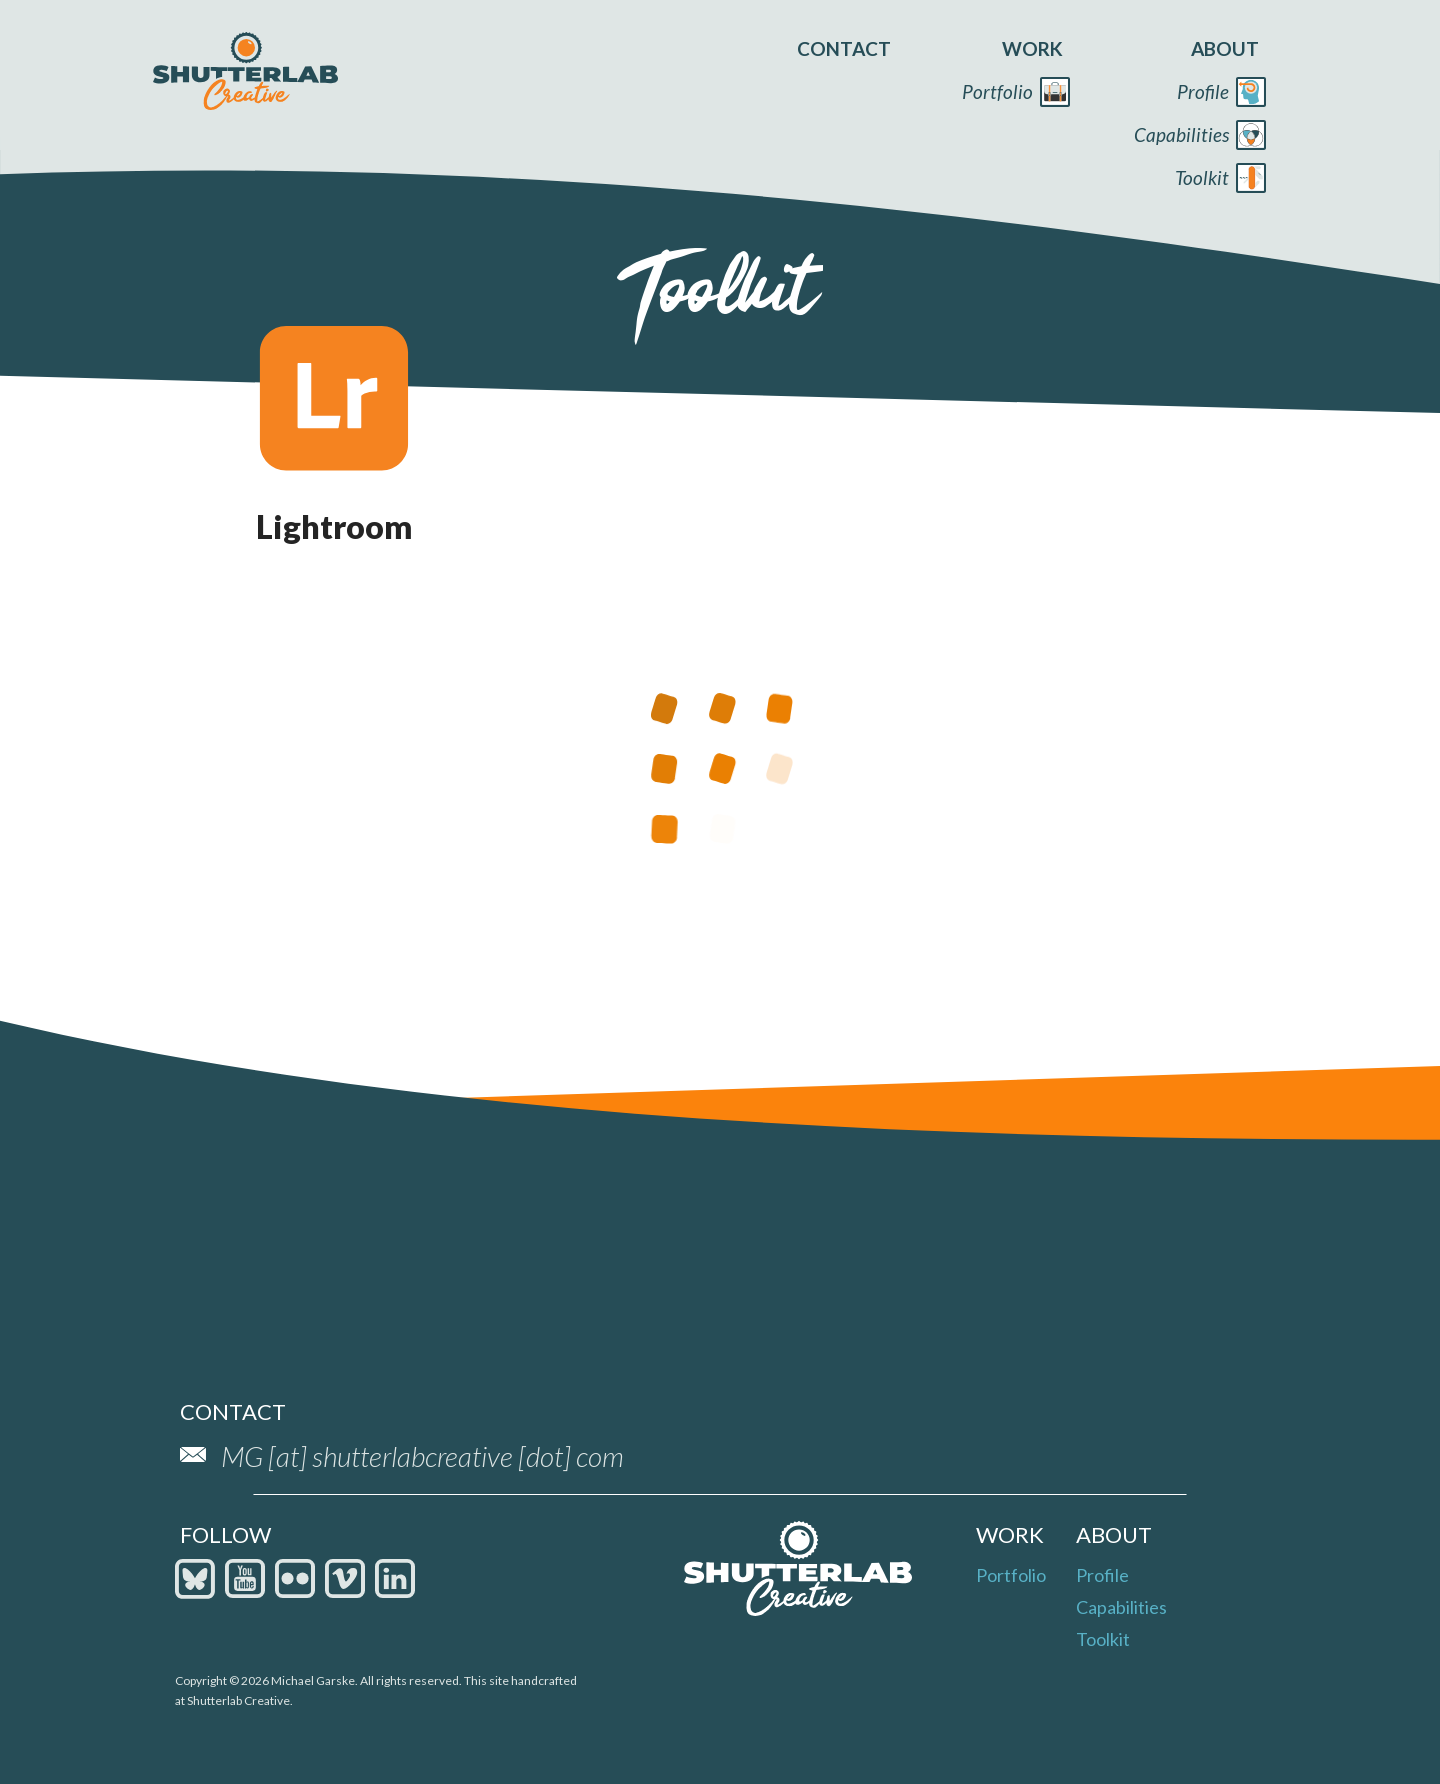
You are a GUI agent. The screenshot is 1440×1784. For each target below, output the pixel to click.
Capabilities (1121, 1607)
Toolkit (1103, 1639)
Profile (1102, 1575)
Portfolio (1011, 1575)
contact (844, 48)
